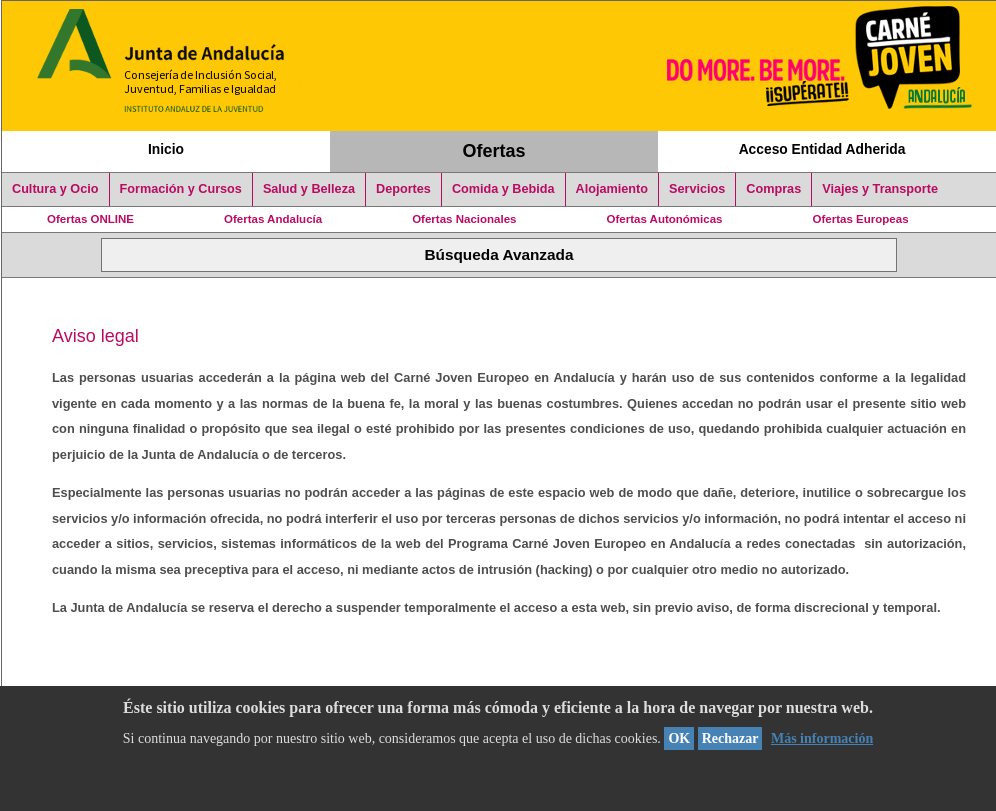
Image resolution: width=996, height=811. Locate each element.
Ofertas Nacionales (464, 219)
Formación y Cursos (181, 189)
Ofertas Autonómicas (664, 219)
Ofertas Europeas (861, 219)
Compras (773, 189)
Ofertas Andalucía (273, 219)
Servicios (697, 189)
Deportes (403, 189)
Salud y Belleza (309, 189)
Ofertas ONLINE (90, 219)
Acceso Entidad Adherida (822, 149)
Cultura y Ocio (55, 189)
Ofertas (494, 151)
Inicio (166, 149)
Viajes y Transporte (880, 189)
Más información (822, 738)
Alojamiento (612, 189)
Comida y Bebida (503, 189)
